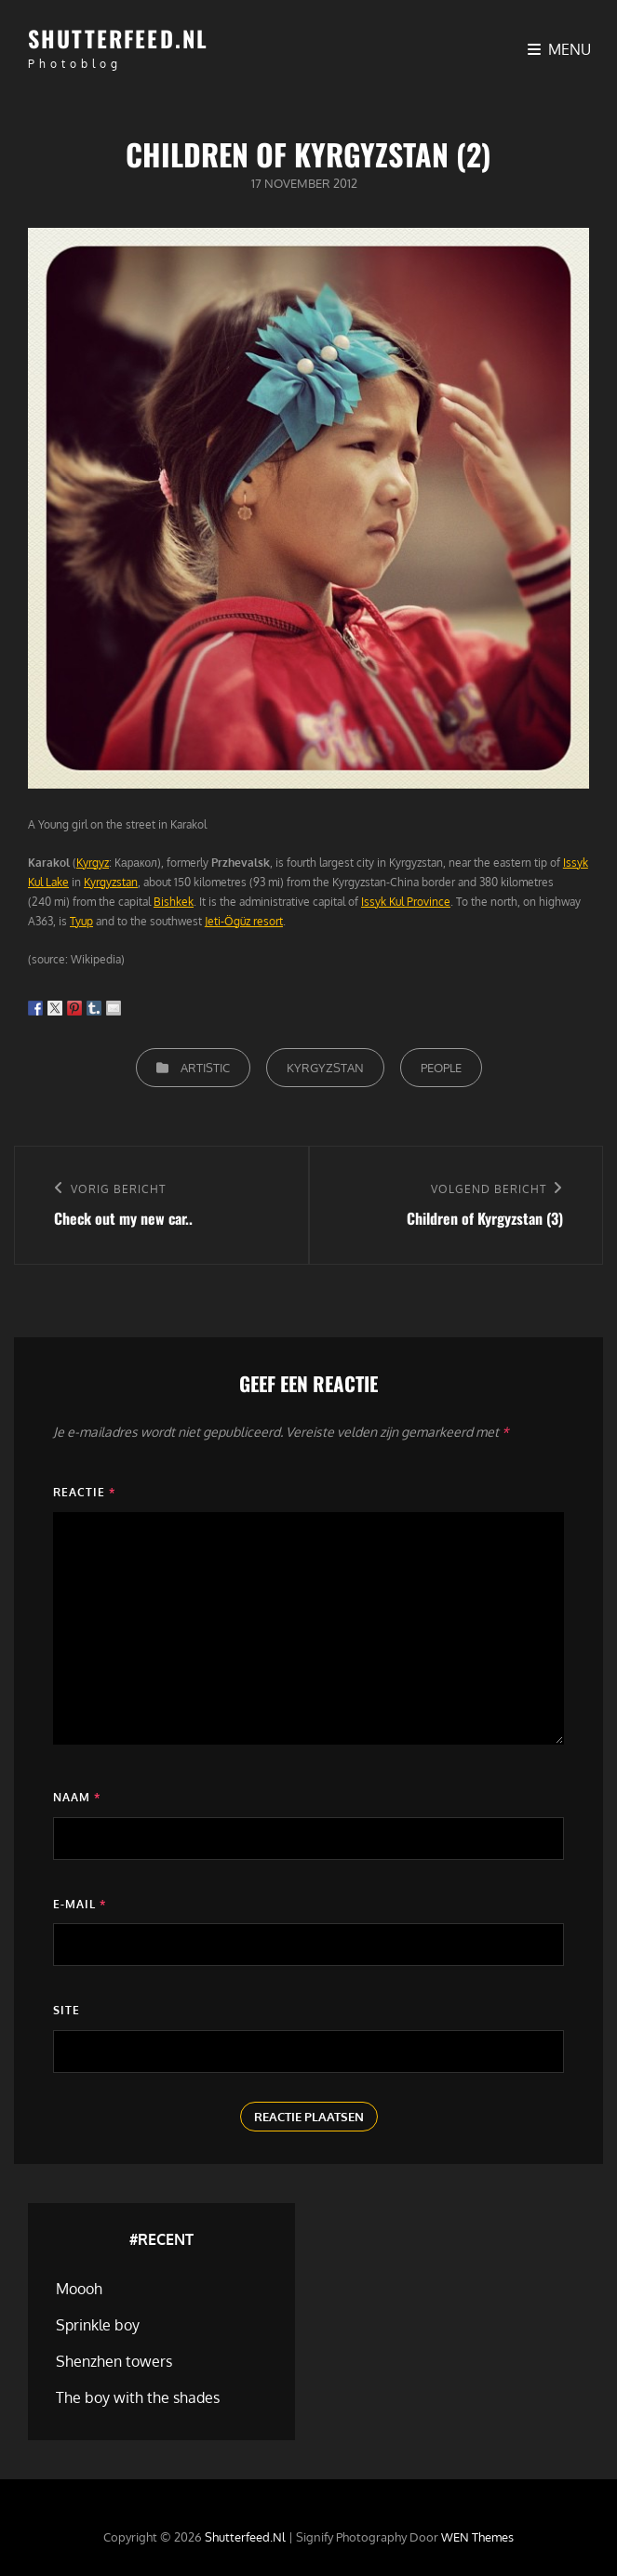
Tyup (81, 921)
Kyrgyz (92, 863)
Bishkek (174, 902)
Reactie (84, 1492)
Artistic (205, 1067)
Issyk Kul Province (405, 902)
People (441, 1067)
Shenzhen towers (114, 2361)
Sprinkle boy (98, 2325)
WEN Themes (477, 2537)
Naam (77, 1797)
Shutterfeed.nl (118, 38)
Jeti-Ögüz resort (244, 921)
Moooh (79, 2288)
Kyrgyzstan (111, 882)
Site (66, 2010)
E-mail (79, 1904)
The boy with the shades (138, 2397)
